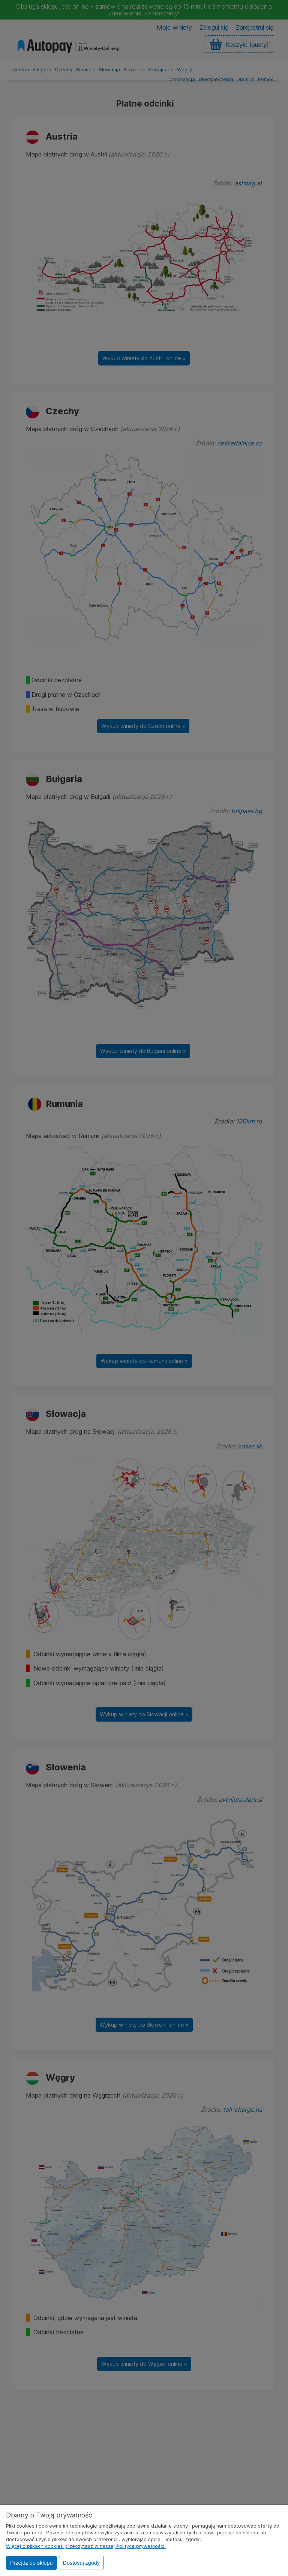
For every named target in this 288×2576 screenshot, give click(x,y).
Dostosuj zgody (81, 2563)
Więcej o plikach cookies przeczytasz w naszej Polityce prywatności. (86, 2546)
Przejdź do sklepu (31, 2563)
